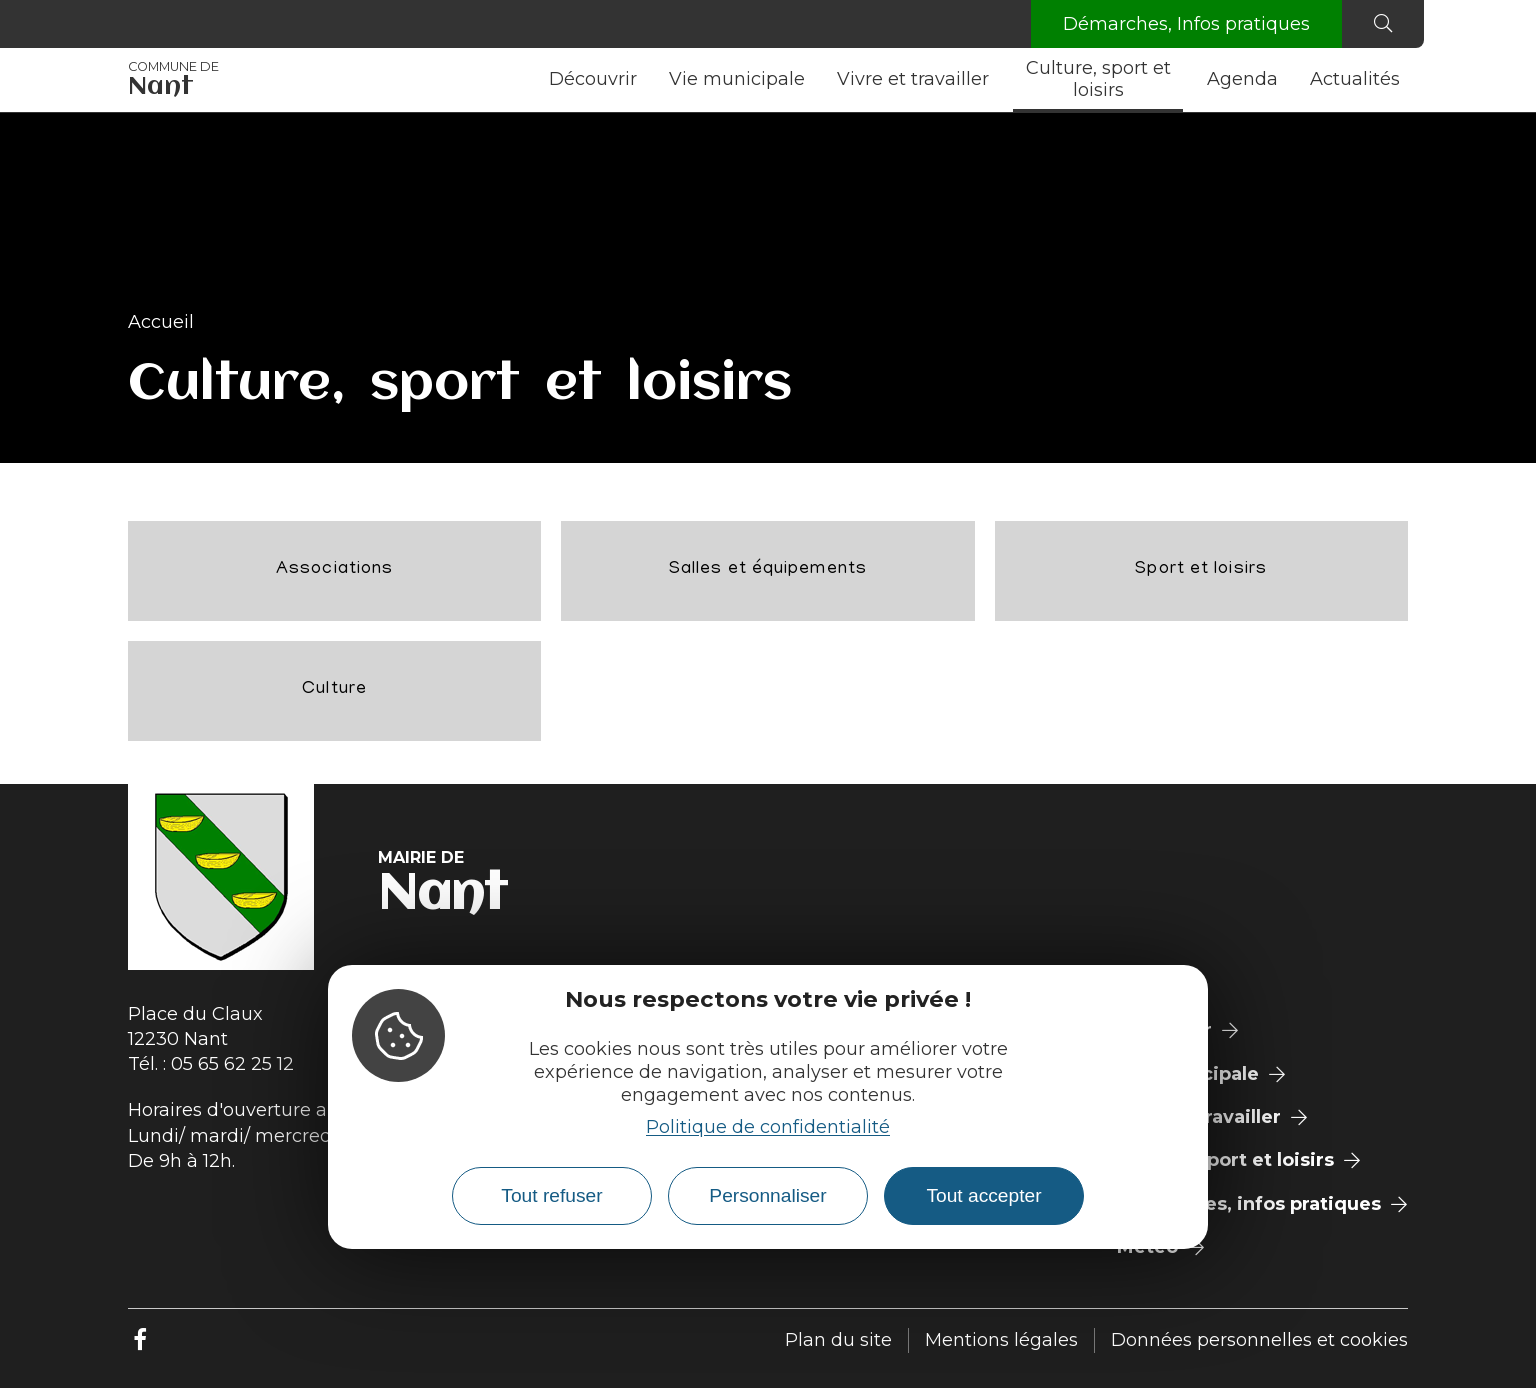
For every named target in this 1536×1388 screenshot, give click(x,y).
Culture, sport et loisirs (1098, 79)
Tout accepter (983, 1195)
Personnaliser (767, 1195)
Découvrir (593, 79)
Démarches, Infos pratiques (1186, 24)
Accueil (161, 322)
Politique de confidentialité (768, 1127)
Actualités (1355, 79)
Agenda (1242, 79)
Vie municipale (737, 79)
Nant (173, 80)
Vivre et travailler (913, 79)
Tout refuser (551, 1195)
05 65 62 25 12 (232, 1064)
